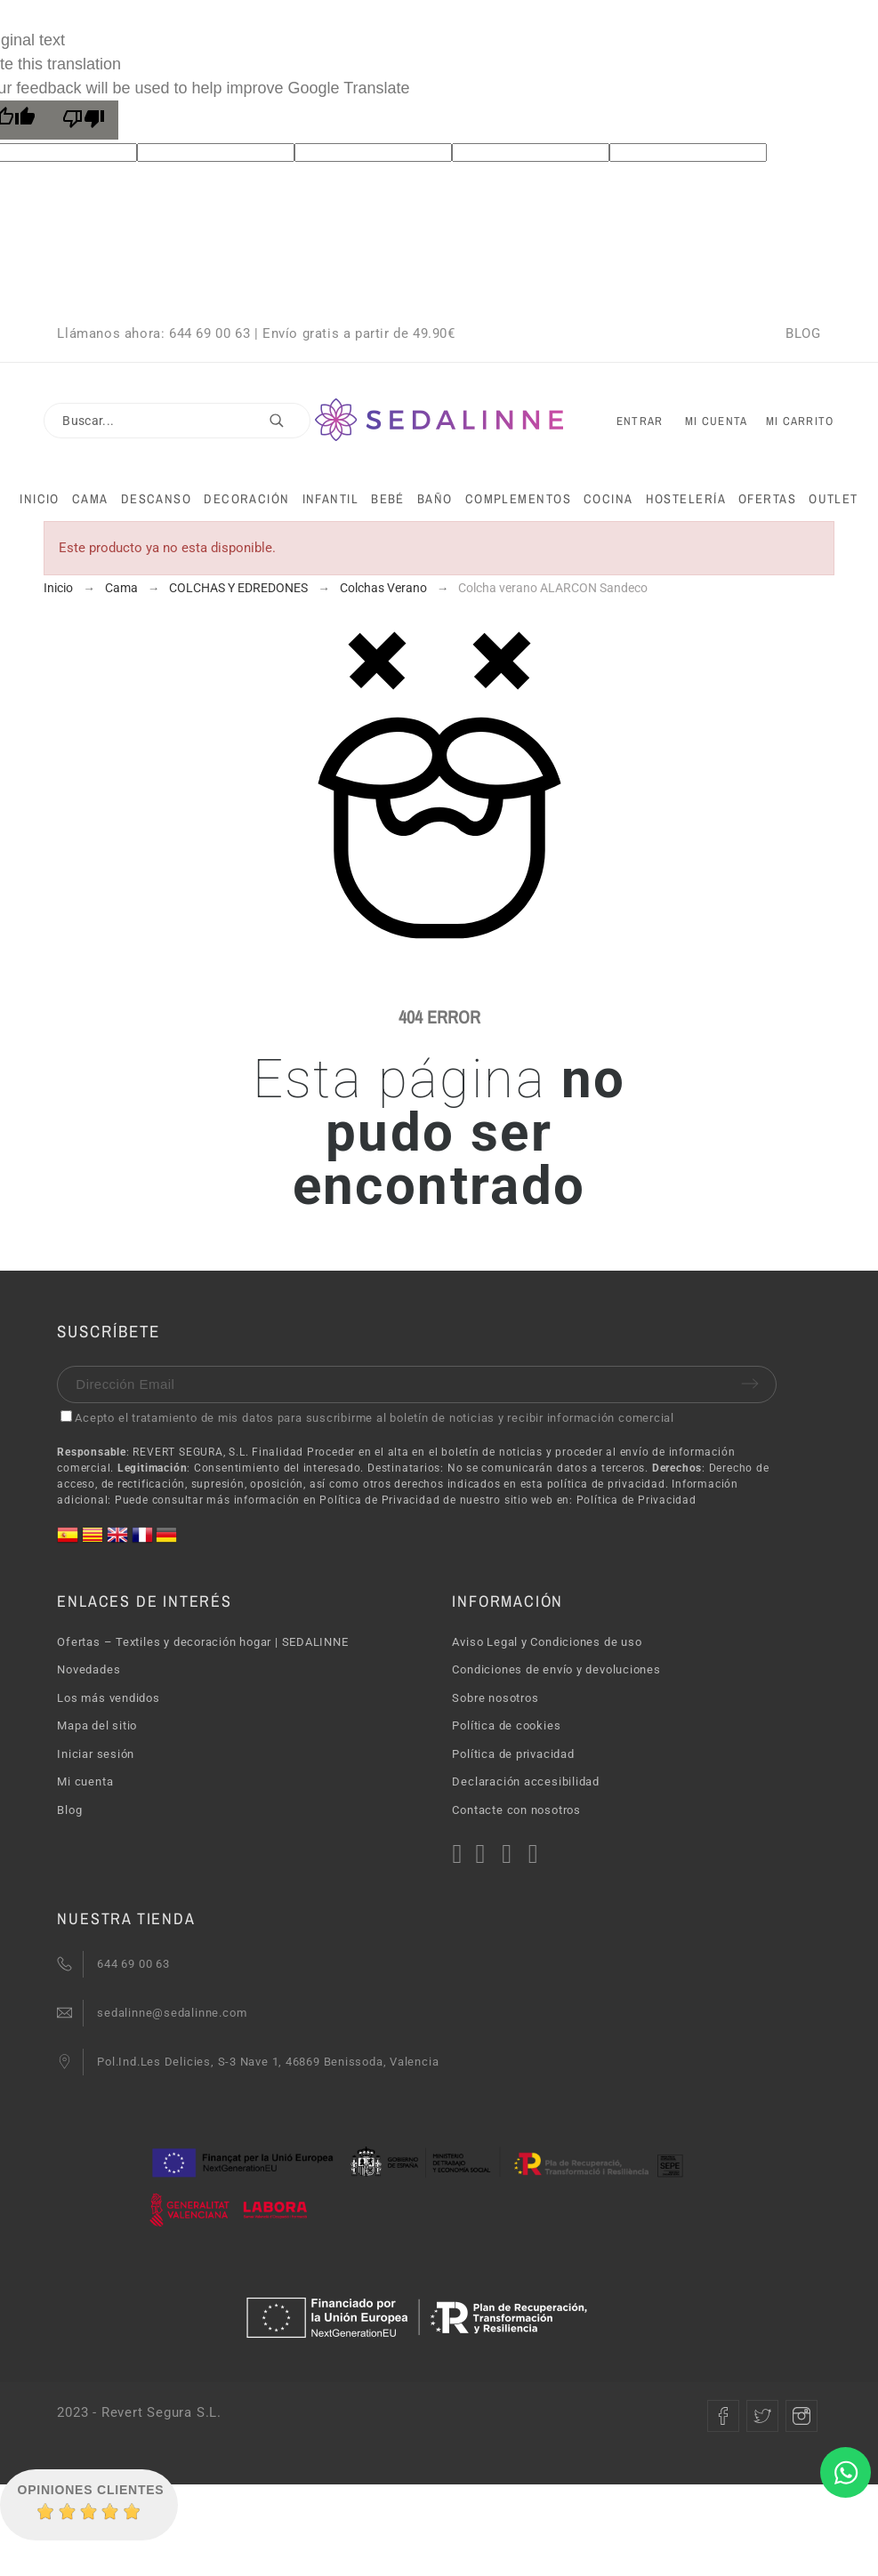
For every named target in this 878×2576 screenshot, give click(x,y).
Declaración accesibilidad (526, 1781)
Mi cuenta (85, 1781)
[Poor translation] (83, 120)
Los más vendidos (108, 1698)
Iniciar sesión (95, 1754)
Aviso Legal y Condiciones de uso (546, 1642)
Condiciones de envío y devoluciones (556, 1669)
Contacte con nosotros (516, 1810)
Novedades (88, 1669)
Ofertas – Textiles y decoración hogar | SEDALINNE (202, 1642)
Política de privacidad (513, 1754)
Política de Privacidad (636, 1500)
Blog (69, 1810)
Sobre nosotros (495, 1698)
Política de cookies (506, 1725)
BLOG (802, 333)
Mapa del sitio (97, 1725)
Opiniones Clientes (91, 2490)
